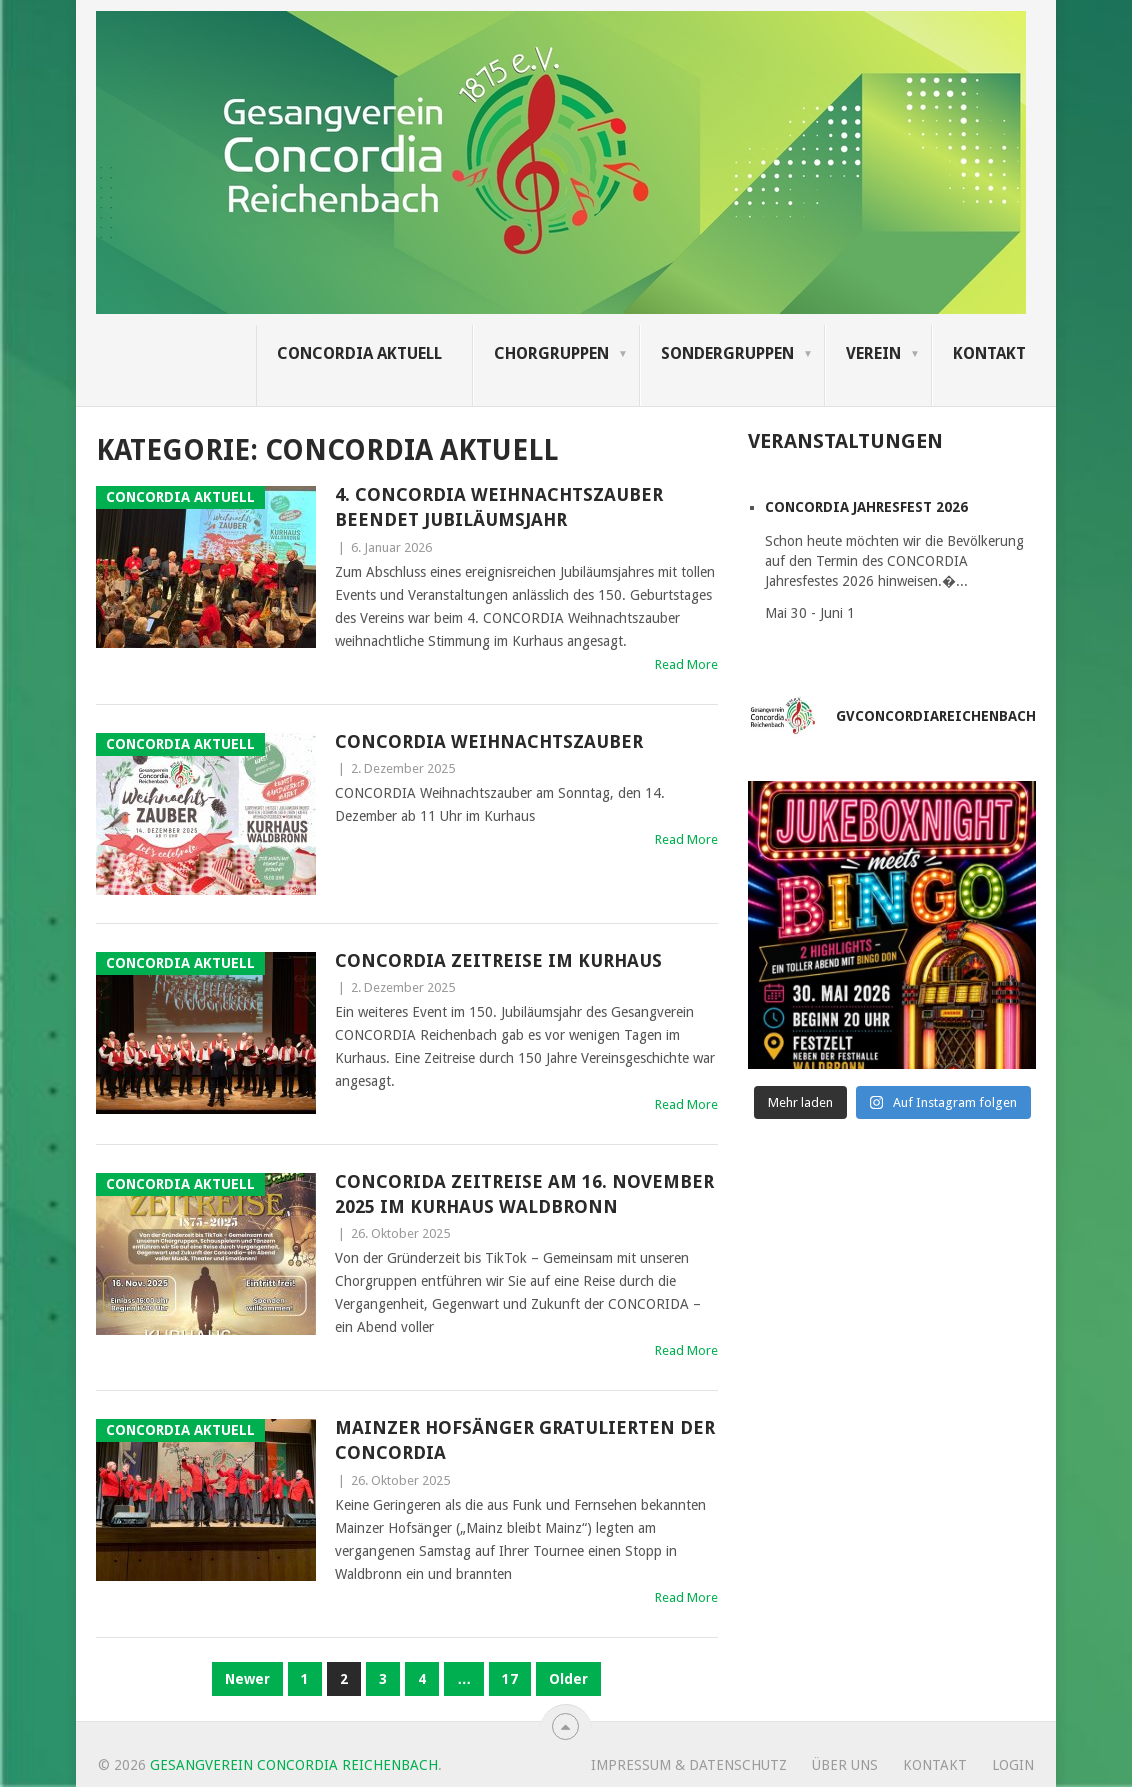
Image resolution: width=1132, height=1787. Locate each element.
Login (1013, 1765)
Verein (873, 353)
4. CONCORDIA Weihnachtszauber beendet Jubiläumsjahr (499, 507)
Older (568, 1679)
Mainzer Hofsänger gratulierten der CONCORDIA (525, 1440)
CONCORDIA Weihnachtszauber (489, 741)
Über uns (845, 1765)
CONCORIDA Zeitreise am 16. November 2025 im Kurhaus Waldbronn (524, 1194)
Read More (686, 664)
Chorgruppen (551, 353)
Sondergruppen (727, 353)
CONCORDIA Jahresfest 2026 (866, 507)
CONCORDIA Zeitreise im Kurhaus (498, 960)
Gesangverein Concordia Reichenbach (294, 1765)
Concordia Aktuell (359, 353)
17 (510, 1679)
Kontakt (989, 353)
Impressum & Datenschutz (689, 1765)
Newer (247, 1679)
